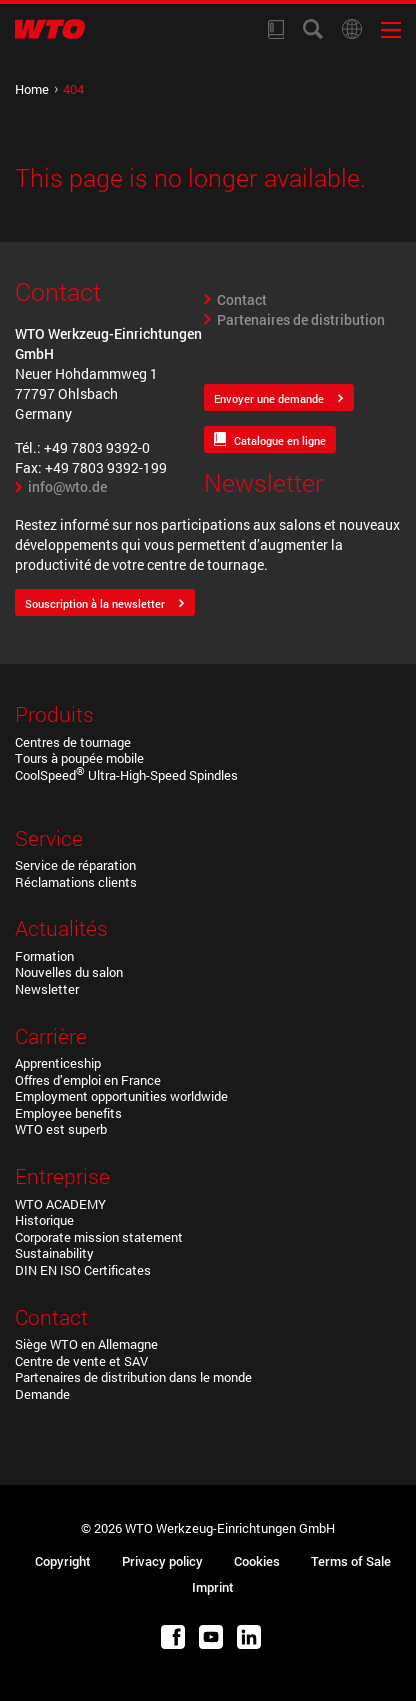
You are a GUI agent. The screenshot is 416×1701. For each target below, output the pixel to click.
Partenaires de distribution (301, 319)
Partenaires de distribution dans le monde (133, 1377)
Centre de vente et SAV (81, 1361)
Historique (44, 1220)
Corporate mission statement (99, 1237)
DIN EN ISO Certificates (83, 1270)
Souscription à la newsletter (95, 603)
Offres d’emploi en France (88, 1080)
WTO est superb (61, 1129)
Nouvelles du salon (69, 972)
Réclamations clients (76, 882)
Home (32, 89)
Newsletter (47, 989)
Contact (242, 299)
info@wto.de (67, 486)
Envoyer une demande (269, 398)
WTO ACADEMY (60, 1204)
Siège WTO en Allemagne (86, 1344)
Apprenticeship (58, 1063)
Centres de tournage (73, 742)
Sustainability (54, 1253)
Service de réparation (75, 865)
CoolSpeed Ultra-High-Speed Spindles (126, 775)
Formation (44, 956)
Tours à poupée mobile (79, 758)
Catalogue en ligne (280, 440)
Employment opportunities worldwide (121, 1096)
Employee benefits (68, 1113)
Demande (42, 1394)
